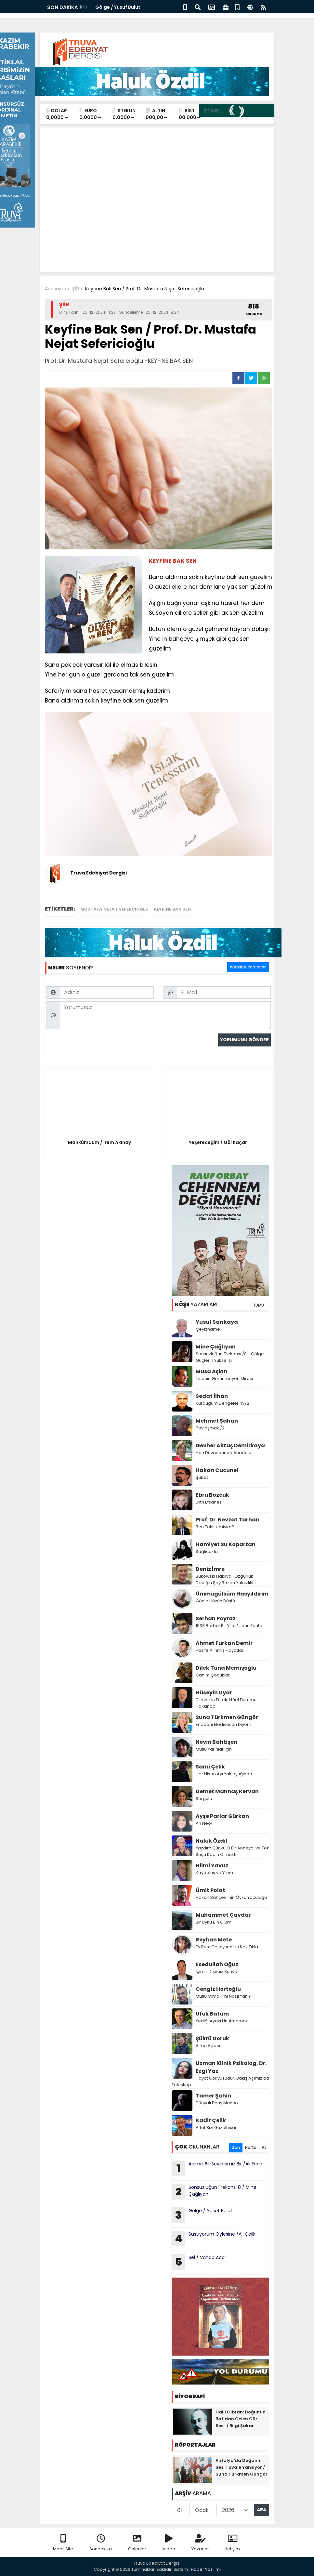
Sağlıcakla (207, 1551)
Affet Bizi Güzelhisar (216, 2127)
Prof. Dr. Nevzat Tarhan (227, 1519)
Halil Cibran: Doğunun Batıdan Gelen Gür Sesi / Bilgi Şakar (241, 2419)
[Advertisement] (157, 181)
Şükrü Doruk (212, 2038)
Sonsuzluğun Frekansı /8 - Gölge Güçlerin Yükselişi (230, 1357)
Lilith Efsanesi (209, 1502)
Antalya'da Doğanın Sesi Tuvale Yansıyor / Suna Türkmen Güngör (242, 2467)
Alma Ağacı (208, 2046)
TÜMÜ (258, 1305)
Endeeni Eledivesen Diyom (223, 1724)
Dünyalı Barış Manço (217, 2103)
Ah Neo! (204, 1823)
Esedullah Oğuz (217, 1964)
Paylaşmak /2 (210, 1428)
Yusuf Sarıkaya (217, 1322)
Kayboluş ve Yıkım (215, 1873)
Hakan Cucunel (217, 1470)
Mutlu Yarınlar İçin (214, 1749)
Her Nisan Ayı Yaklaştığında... (225, 1774)
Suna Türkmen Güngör (227, 1717)
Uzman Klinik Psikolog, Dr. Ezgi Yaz (231, 2067)
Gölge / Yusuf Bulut (117, 7)
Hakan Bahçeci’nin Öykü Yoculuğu (231, 1897)
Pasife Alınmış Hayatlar (219, 1650)
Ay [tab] (264, 2147)
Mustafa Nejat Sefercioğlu (114, 909)
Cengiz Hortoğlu (218, 1989)
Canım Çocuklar (213, 1675)
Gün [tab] (235, 2147)
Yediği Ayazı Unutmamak (222, 2021)
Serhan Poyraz (216, 1618)
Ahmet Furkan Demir (224, 1643)
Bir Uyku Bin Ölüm (214, 1922)
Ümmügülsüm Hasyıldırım (232, 1593)
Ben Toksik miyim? (215, 1527)
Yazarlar (200, 2543)
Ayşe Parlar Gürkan (222, 1816)
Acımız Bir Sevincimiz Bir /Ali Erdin (217, 2168)
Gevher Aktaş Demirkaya (230, 1445)
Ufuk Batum (212, 2013)
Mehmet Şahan (217, 1421)
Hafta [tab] (250, 2147)
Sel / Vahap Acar (200, 2262)
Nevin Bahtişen (216, 1742)
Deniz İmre (210, 1569)
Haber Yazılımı (206, 2569)
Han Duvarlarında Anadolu (224, 1453)
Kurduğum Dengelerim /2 (222, 1403)
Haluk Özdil (211, 1841)
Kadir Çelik (211, 2120)
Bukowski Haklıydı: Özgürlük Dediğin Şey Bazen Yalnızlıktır (226, 1579)
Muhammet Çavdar (223, 1915)
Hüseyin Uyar (214, 1692)
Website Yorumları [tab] (248, 967)
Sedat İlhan (212, 1396)
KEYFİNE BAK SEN (173, 909)
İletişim (232, 2543)
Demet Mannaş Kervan (227, 1791)
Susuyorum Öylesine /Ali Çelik (213, 2238)
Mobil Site (63, 2543)
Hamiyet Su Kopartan (225, 1544)
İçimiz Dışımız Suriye (217, 1971)
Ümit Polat (210, 1890)
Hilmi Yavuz (212, 1865)
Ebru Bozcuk (212, 1495)
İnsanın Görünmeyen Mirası (224, 1378)
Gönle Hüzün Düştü (215, 1601)
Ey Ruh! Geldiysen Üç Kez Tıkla (227, 1947)
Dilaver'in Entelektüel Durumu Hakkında (226, 1703)
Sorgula (204, 1798)
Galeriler (137, 2543)
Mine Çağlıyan (216, 1346)
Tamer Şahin (213, 2095)
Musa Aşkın (211, 1371)
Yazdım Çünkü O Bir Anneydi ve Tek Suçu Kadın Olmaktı (232, 1851)
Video (169, 2543)
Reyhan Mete (214, 1939)
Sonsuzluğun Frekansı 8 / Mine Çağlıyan (214, 2192)
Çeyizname (208, 1329)
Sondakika (100, 2543)
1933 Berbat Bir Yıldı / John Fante (229, 1626)
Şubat (202, 1477)
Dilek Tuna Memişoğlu (226, 1668)
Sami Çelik (210, 1766)
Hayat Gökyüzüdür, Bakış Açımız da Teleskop (220, 2081)
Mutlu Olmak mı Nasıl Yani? (223, 1996)
